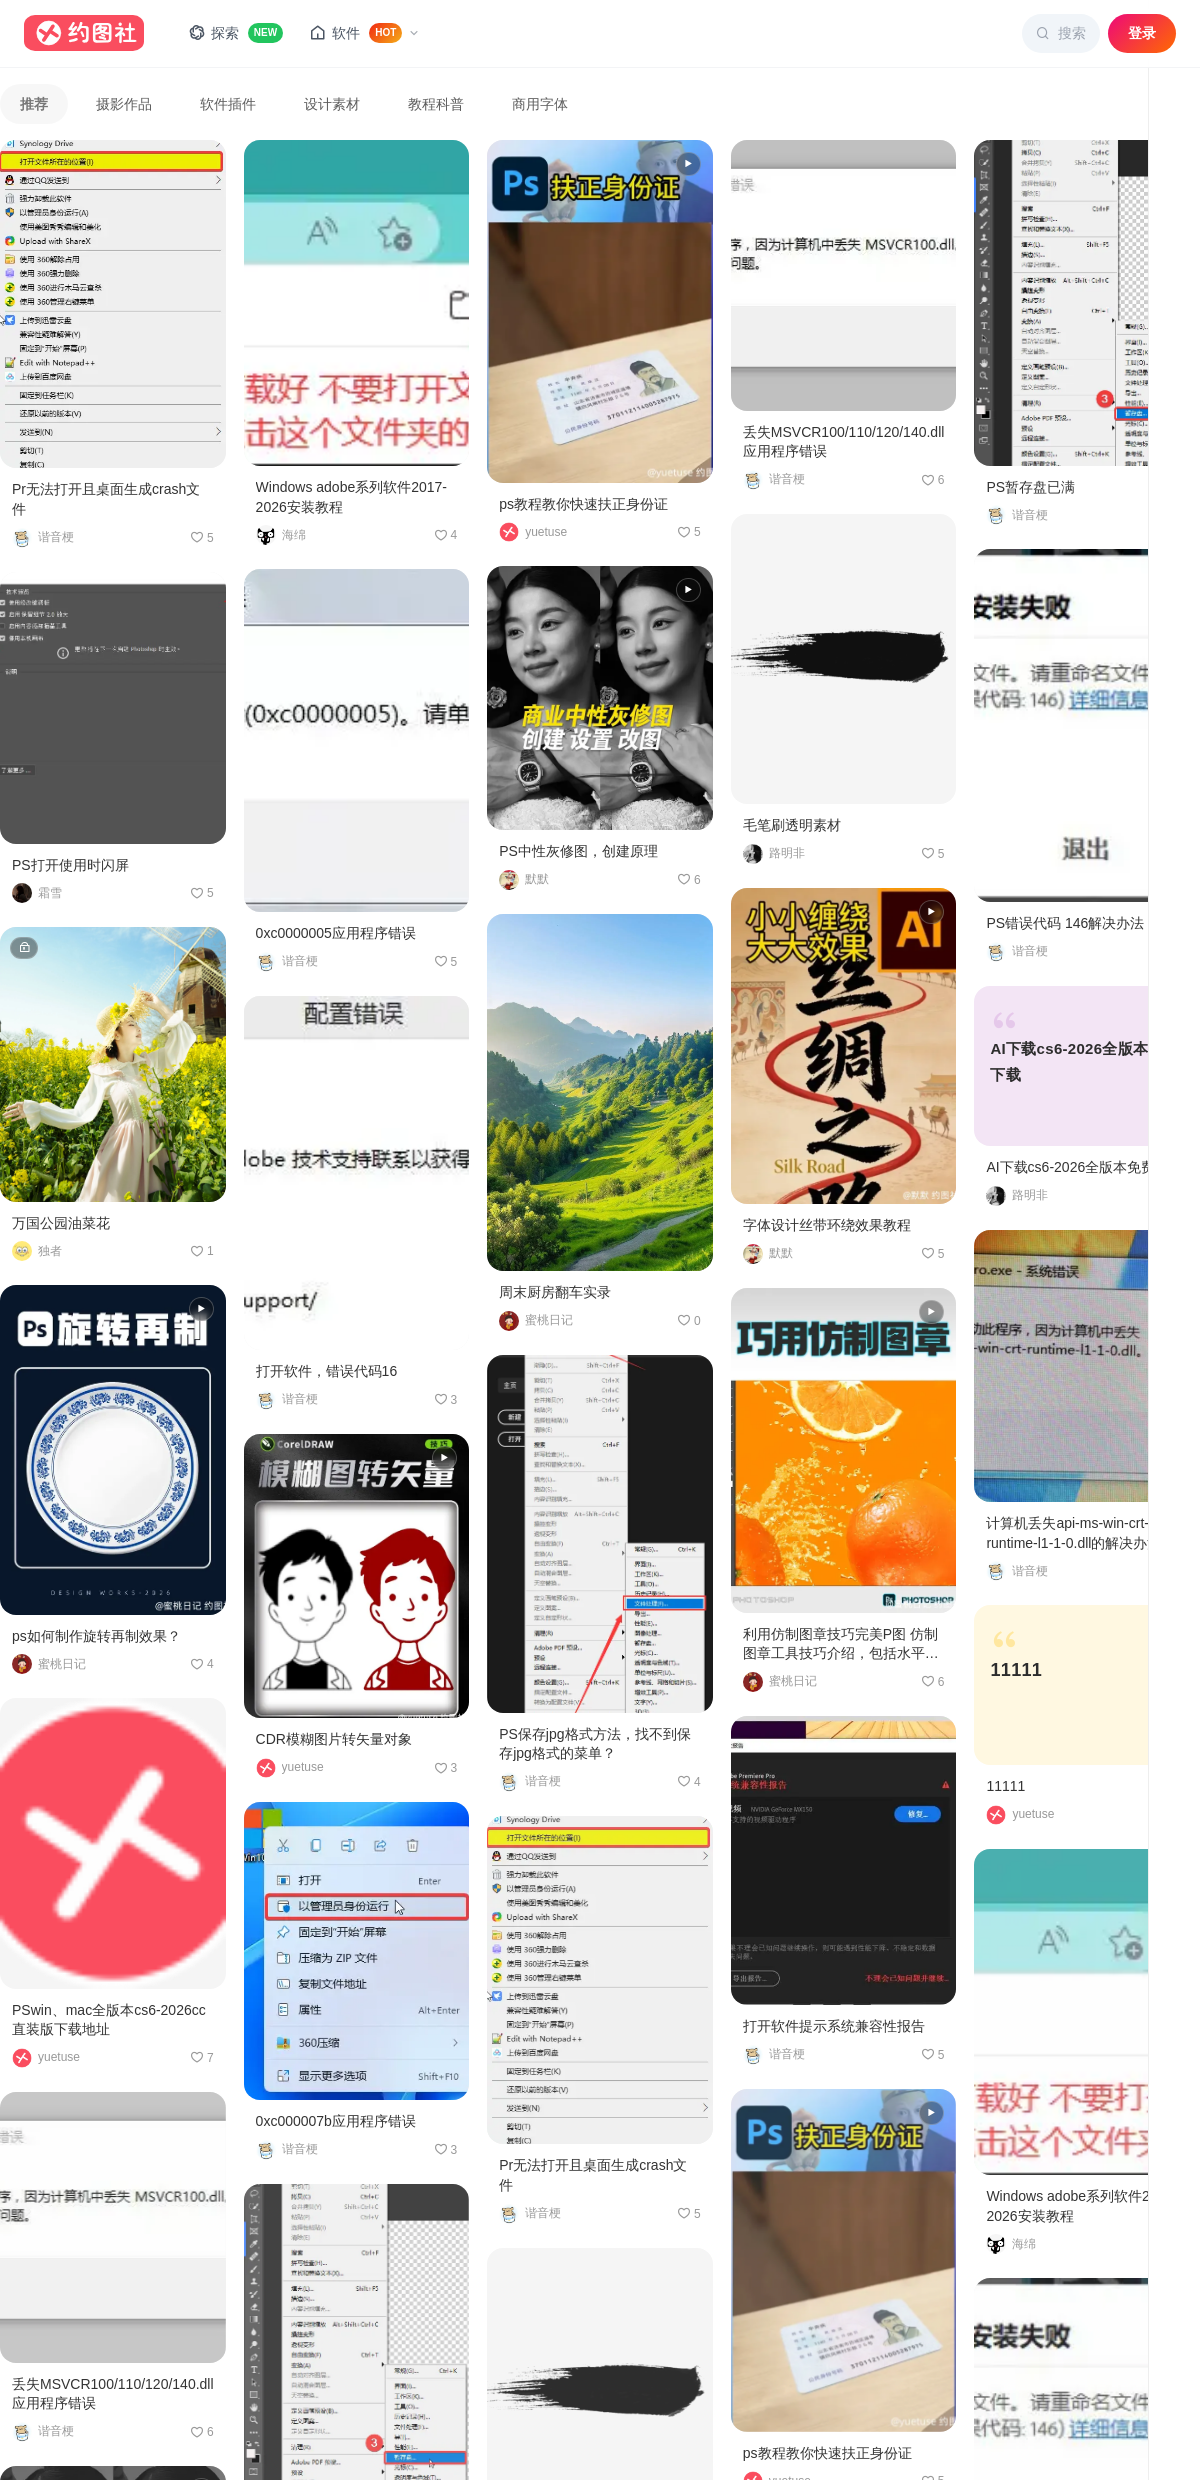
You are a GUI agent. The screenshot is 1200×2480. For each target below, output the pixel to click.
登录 (1142, 33)
